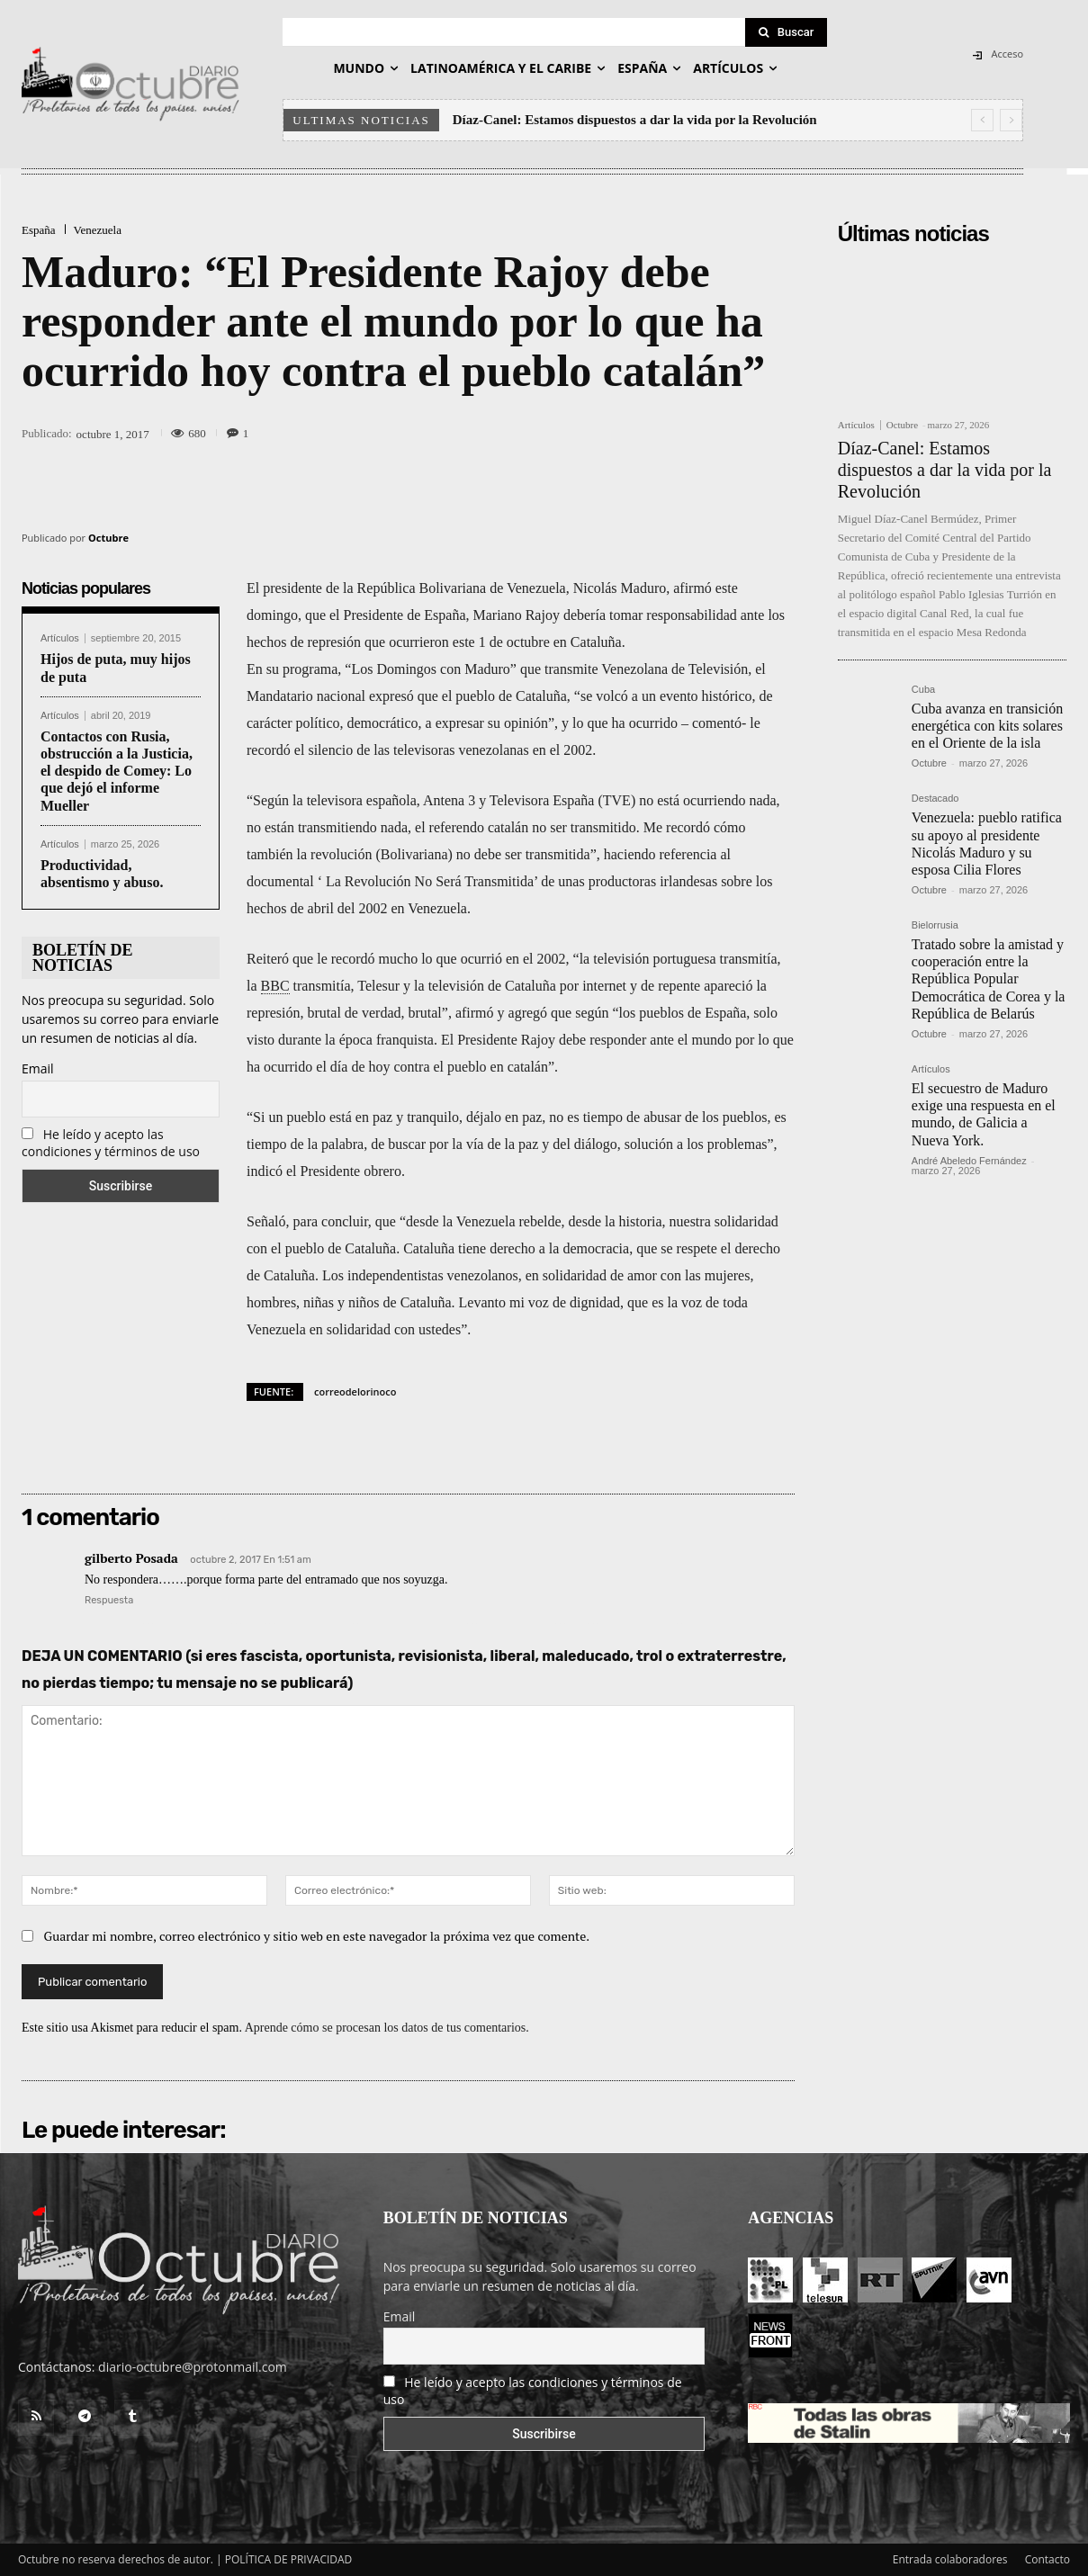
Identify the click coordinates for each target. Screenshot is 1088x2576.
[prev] (982, 120)
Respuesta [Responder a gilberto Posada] (109, 1600)
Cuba (923, 690)
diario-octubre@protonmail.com (192, 2366)
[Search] (786, 32)
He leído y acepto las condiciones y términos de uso (111, 1143)
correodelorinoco (355, 1391)
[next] (1011, 120)
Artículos (59, 638)
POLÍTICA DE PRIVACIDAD (289, 2559)
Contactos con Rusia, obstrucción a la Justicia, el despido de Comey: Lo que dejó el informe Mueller (116, 771)
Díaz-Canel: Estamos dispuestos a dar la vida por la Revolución (635, 119)
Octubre (108, 537)
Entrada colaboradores (950, 2559)
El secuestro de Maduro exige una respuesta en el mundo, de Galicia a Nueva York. (984, 1114)
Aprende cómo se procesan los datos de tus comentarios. (387, 2027)
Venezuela (97, 230)
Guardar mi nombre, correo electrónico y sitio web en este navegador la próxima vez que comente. (317, 1935)
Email (38, 1068)
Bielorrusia (935, 925)
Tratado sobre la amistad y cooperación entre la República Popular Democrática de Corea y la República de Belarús (989, 979)
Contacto (1047, 2559)
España (39, 230)
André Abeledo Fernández (969, 1160)
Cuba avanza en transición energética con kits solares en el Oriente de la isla (987, 725)
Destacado (935, 798)
